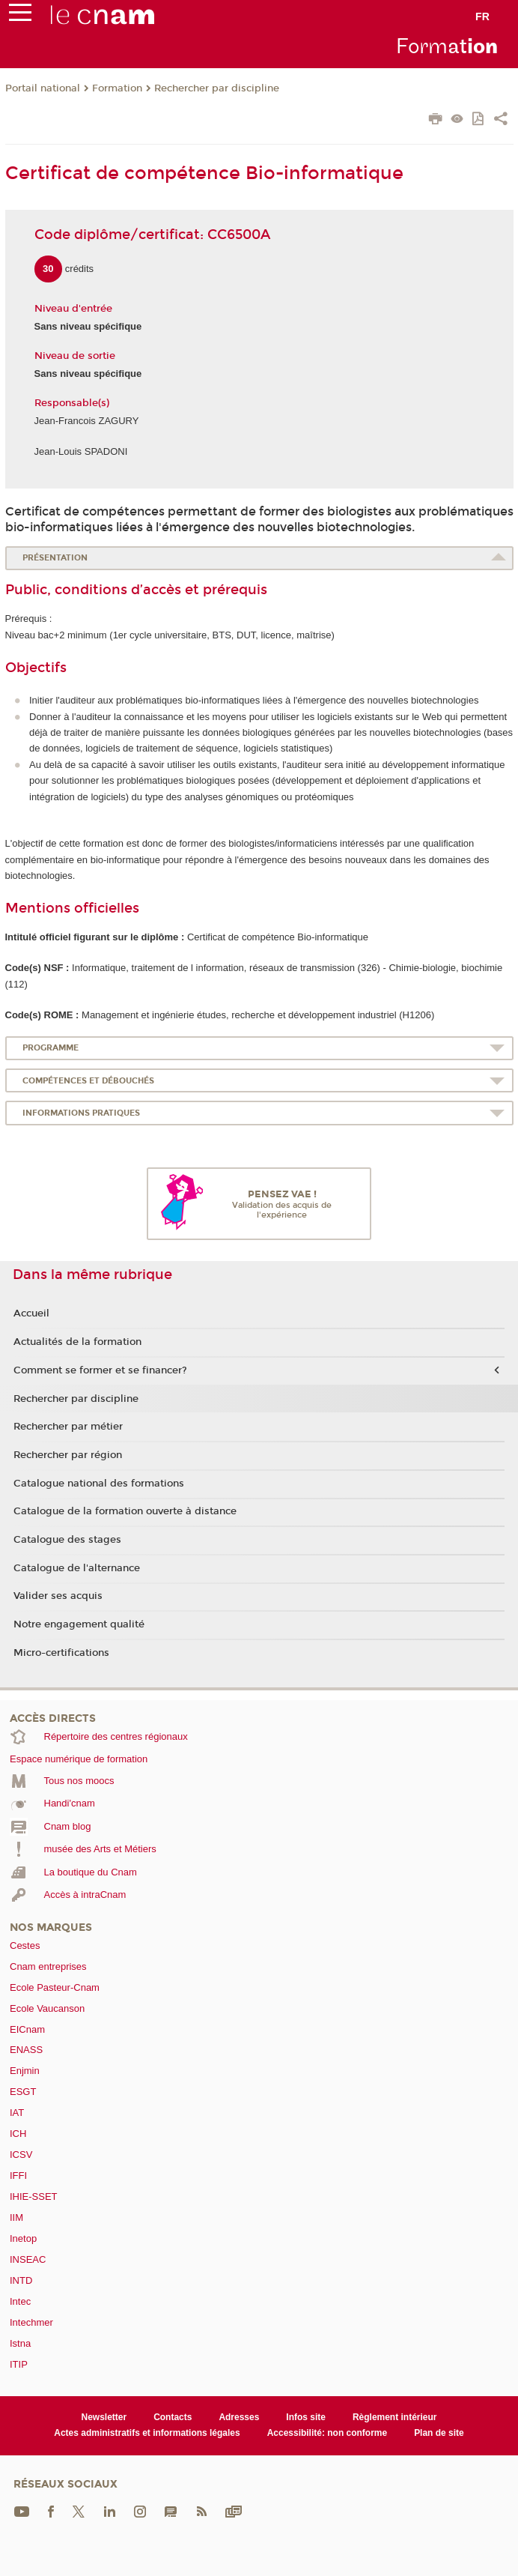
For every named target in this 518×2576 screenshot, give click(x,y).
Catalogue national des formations (98, 1484)
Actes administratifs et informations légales (147, 2433)
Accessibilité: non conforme (327, 2433)
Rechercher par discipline (216, 88)
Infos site (306, 2417)
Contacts (172, 2417)
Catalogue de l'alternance (76, 1568)
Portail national (42, 88)
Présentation (55, 558)
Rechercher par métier (68, 1427)
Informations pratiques (81, 1113)
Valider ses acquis (58, 1596)
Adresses (239, 2417)
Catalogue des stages (67, 1540)
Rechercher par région (67, 1455)
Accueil (31, 1313)
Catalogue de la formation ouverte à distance (125, 1511)
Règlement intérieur (395, 2417)
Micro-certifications (61, 1653)
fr (482, 16)
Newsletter (104, 2417)
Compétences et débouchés (88, 1081)
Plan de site (439, 2433)
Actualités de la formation (77, 1342)
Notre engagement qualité (78, 1624)
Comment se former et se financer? (100, 1370)
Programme (50, 1048)
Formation (117, 88)
